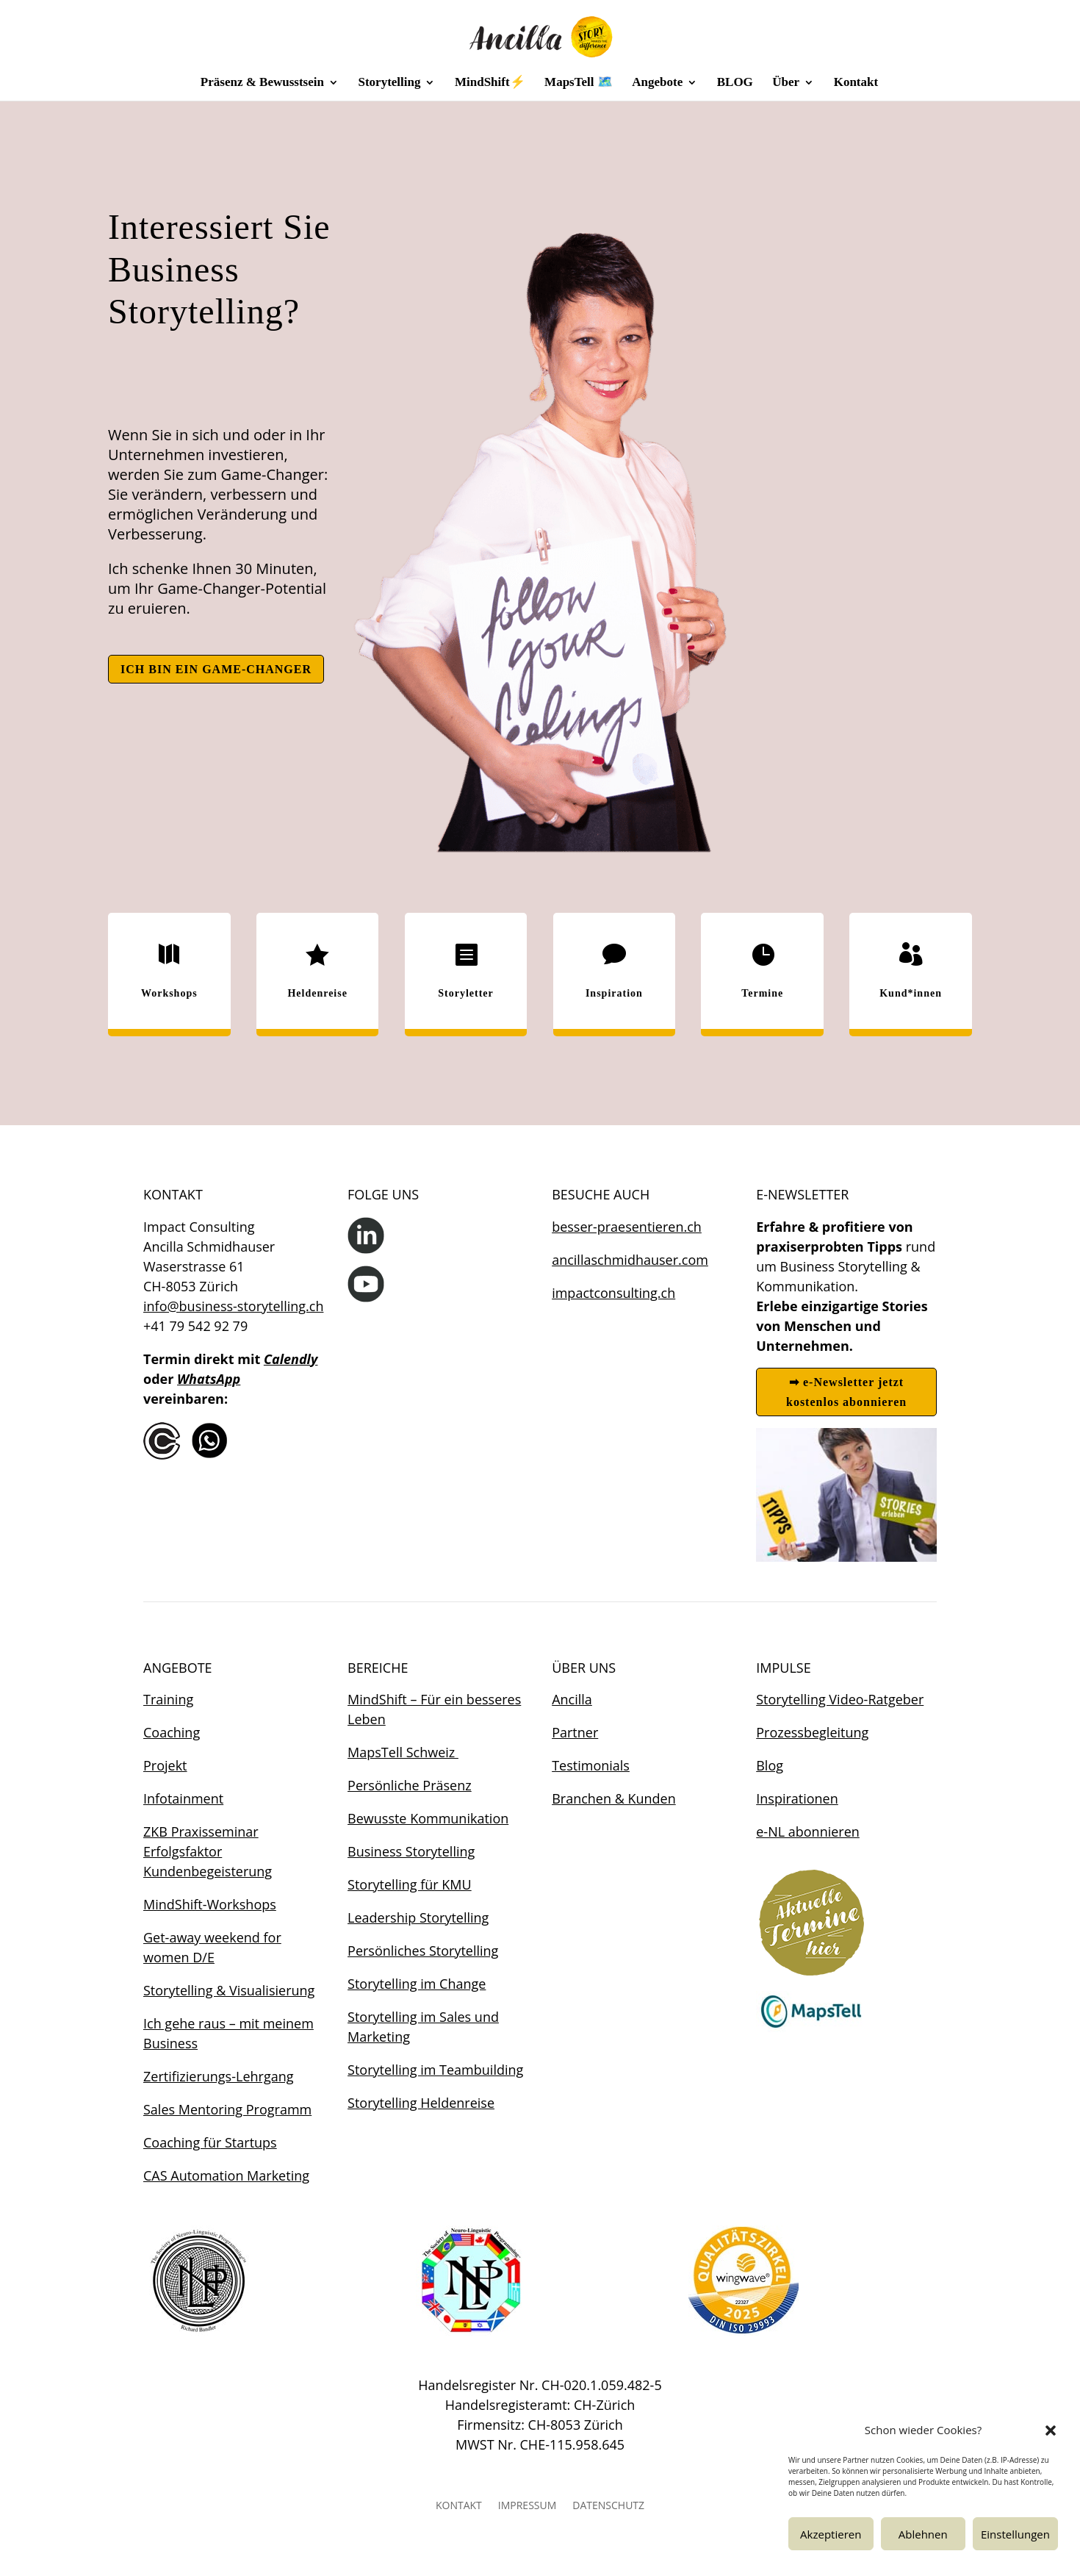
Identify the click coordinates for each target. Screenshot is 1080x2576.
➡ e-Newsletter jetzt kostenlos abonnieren (846, 1392)
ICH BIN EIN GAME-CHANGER (216, 669)
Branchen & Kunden (614, 1798)
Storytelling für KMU (410, 1884)
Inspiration (614, 993)
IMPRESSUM (527, 2506)
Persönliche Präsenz (410, 1785)
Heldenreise (317, 993)
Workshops (169, 993)
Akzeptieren (830, 2534)
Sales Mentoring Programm (227, 2109)
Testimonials (591, 1765)
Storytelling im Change (417, 1983)
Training (168, 1699)
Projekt (165, 1765)
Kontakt (856, 83)
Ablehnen (923, 2534)
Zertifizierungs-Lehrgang (218, 2076)
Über (785, 83)
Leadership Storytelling (418, 1917)
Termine (762, 993)
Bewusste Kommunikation (428, 1818)
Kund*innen (910, 993)
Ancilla (572, 1699)
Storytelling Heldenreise (421, 2103)
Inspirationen (797, 1798)
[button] (1050, 2430)
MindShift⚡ (490, 83)
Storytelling (389, 83)
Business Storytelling (411, 1851)
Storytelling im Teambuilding (435, 2069)
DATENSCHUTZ (608, 2506)
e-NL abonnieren (808, 1831)
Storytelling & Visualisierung (228, 1990)
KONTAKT (459, 2506)
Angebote (657, 83)
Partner (575, 1732)
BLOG (735, 83)
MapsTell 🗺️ (578, 83)
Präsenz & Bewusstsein (262, 83)
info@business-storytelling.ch (233, 1306)
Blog (769, 1765)
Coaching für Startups (210, 2142)
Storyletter (466, 993)
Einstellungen (1015, 2534)
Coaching (171, 1732)
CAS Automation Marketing (226, 2175)
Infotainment (183, 1798)
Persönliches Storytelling (423, 1950)
